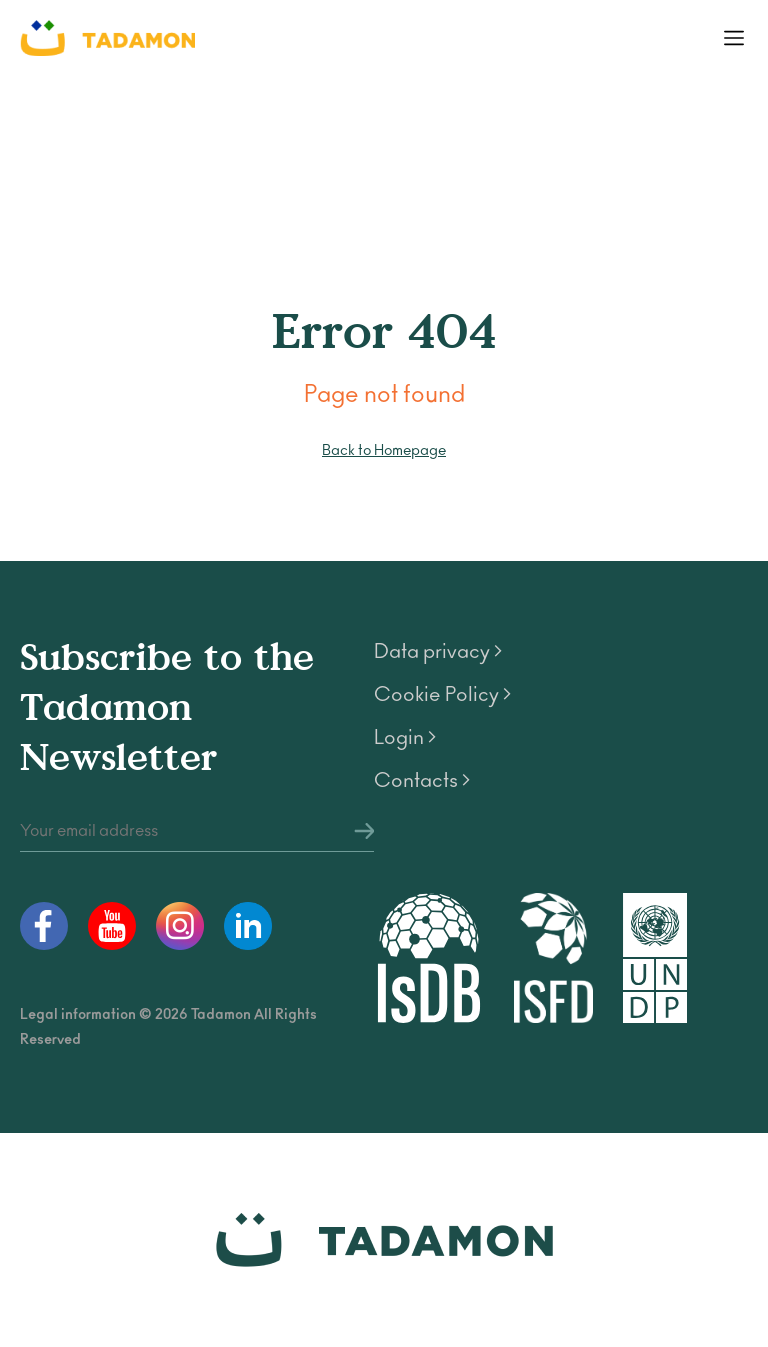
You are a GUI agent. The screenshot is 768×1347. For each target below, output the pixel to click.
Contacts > (422, 781)
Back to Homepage (384, 450)
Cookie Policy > (442, 695)
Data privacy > (438, 652)
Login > (405, 738)
